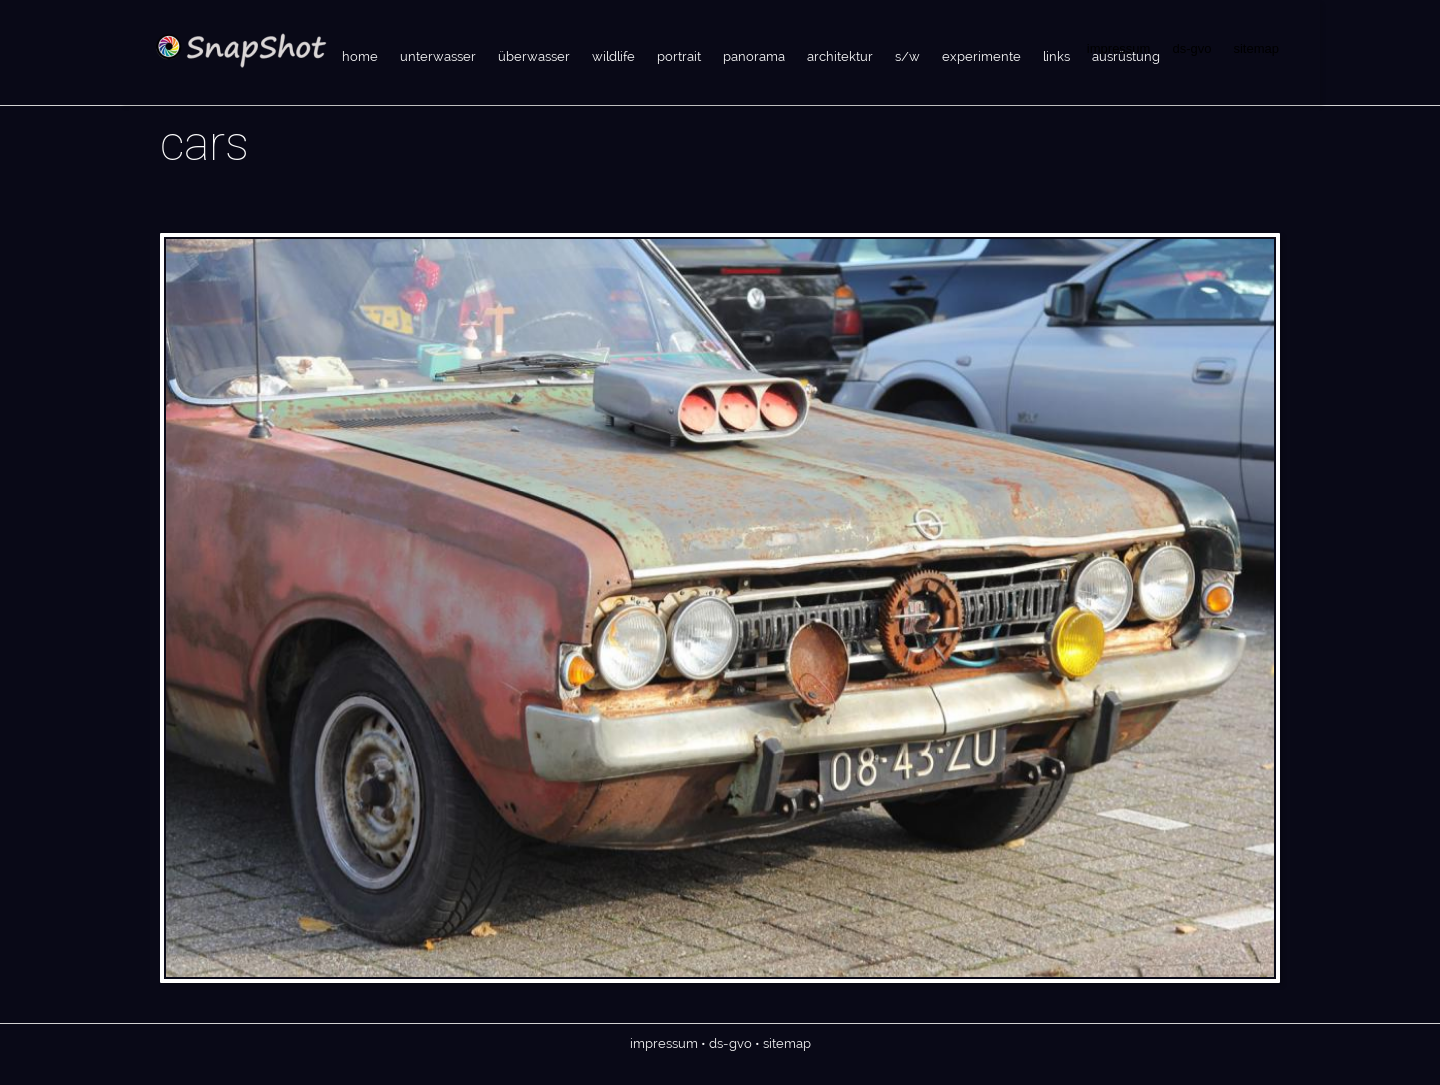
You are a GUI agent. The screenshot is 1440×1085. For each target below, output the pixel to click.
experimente (981, 56)
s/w (907, 56)
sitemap (1256, 48)
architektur (840, 56)
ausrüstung (1126, 56)
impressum (664, 1043)
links (1056, 56)
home (360, 56)
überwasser (534, 56)
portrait (679, 56)
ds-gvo (1191, 48)
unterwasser (438, 56)
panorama (754, 56)
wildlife (613, 56)
